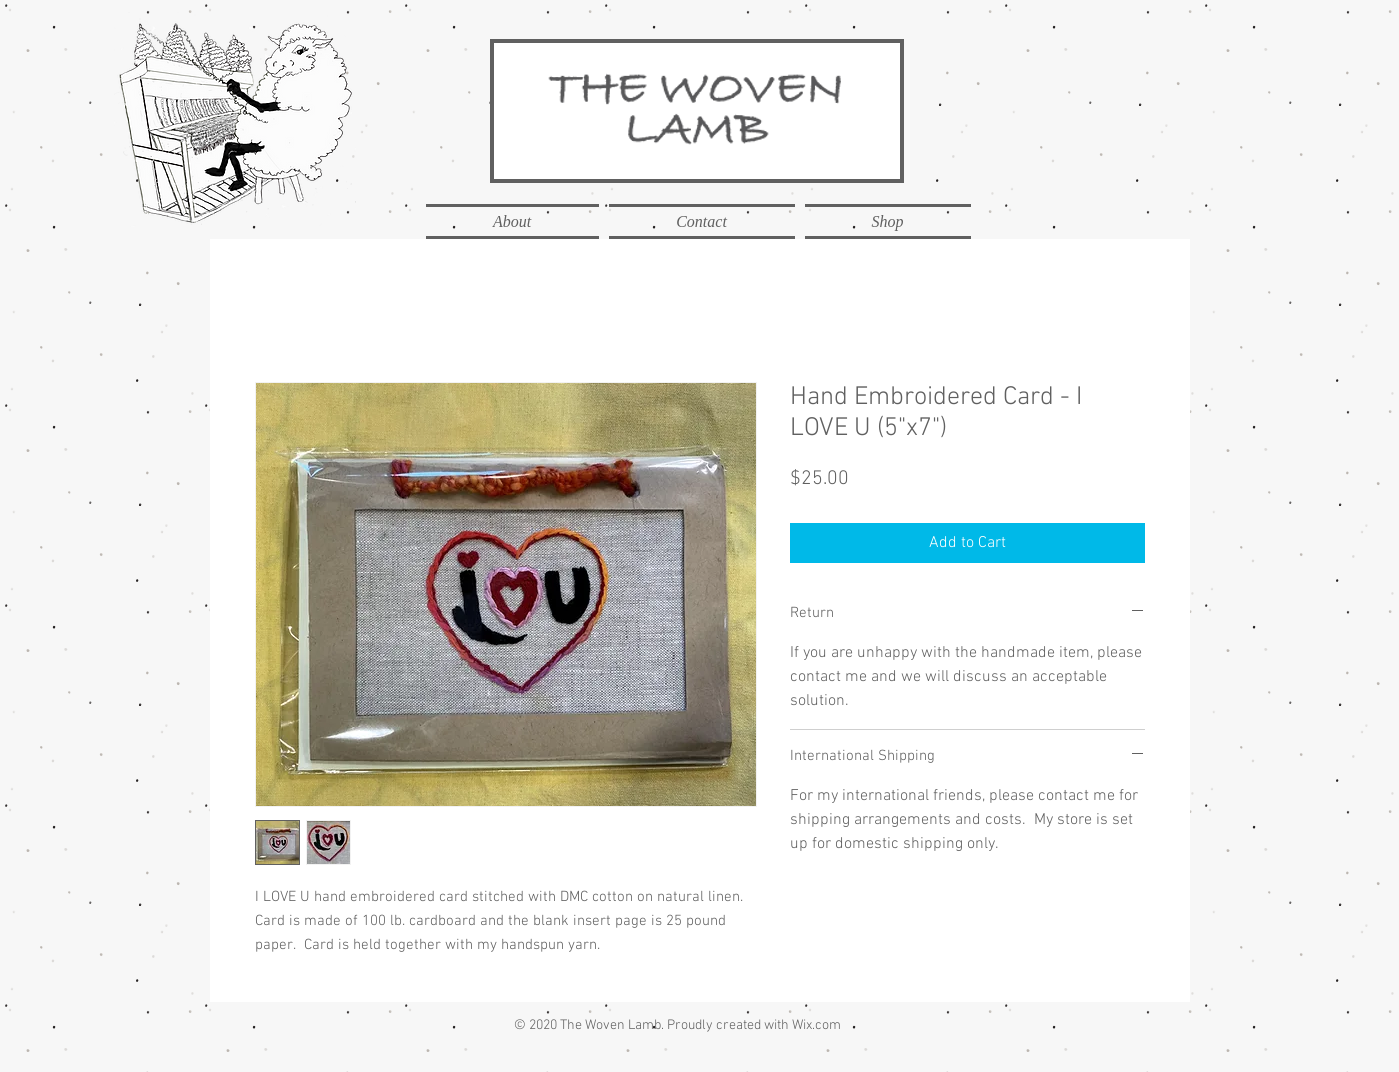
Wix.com (816, 1025)
